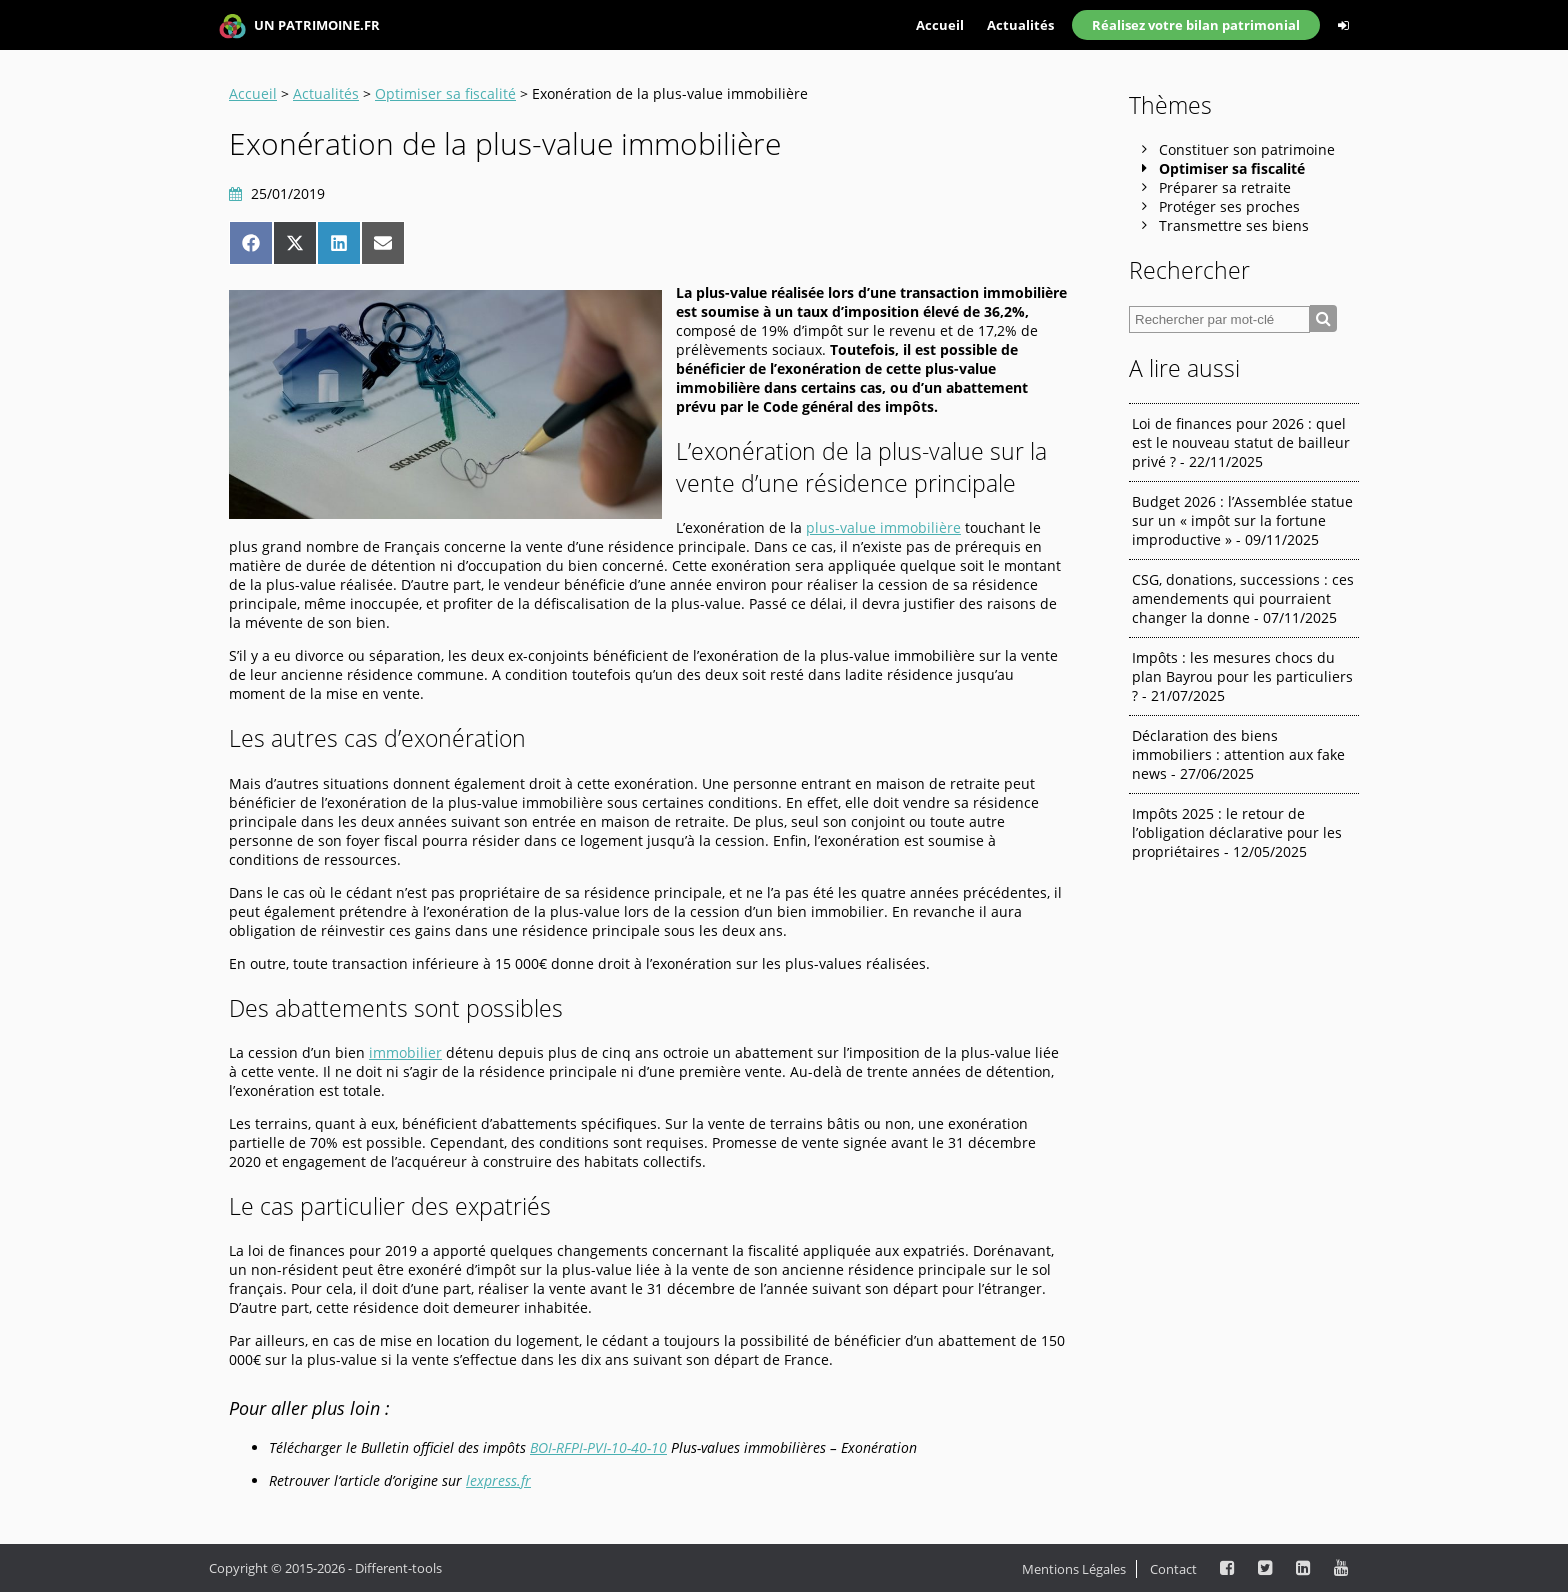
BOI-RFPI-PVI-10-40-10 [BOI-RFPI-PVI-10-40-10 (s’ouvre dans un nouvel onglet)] (598, 1447)
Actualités (1020, 25)
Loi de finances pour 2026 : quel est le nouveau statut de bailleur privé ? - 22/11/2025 (1241, 442)
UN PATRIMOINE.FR (299, 26)
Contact (1173, 1569)
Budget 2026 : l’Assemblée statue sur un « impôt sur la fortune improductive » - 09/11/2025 (1242, 520)
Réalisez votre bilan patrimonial (1196, 25)
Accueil (940, 25)
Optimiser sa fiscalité (445, 93)
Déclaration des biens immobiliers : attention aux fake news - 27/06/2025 (1238, 754)
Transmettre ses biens (1234, 225)
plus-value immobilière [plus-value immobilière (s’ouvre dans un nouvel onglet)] (883, 527)
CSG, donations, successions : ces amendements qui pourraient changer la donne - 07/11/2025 (1243, 598)
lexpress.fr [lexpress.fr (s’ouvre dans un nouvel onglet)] (498, 1480)
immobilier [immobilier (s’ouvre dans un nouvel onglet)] (405, 1052)
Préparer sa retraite (1225, 187)
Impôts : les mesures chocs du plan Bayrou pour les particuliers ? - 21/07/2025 (1242, 676)
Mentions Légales (1074, 1569)
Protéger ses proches (1229, 206)
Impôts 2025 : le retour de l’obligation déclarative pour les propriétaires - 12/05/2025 (1237, 832)
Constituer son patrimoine (1247, 149)
